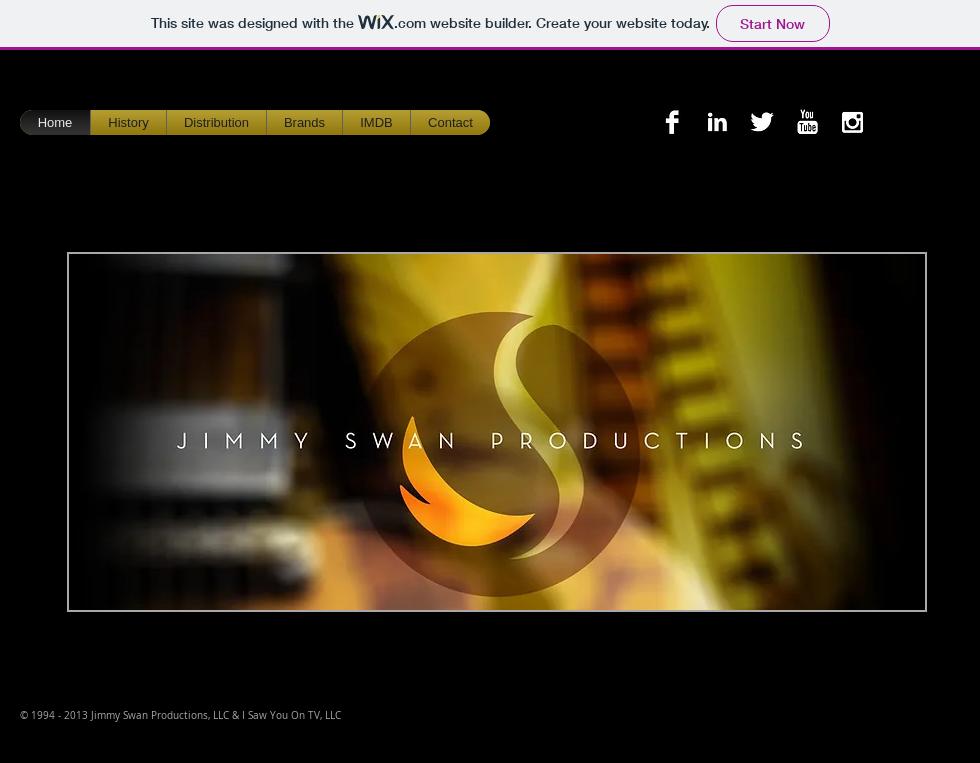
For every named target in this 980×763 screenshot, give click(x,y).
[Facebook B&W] (672, 122)
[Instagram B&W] (852, 122)
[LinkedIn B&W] (717, 122)
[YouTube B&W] (807, 122)
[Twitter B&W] (762, 122)
